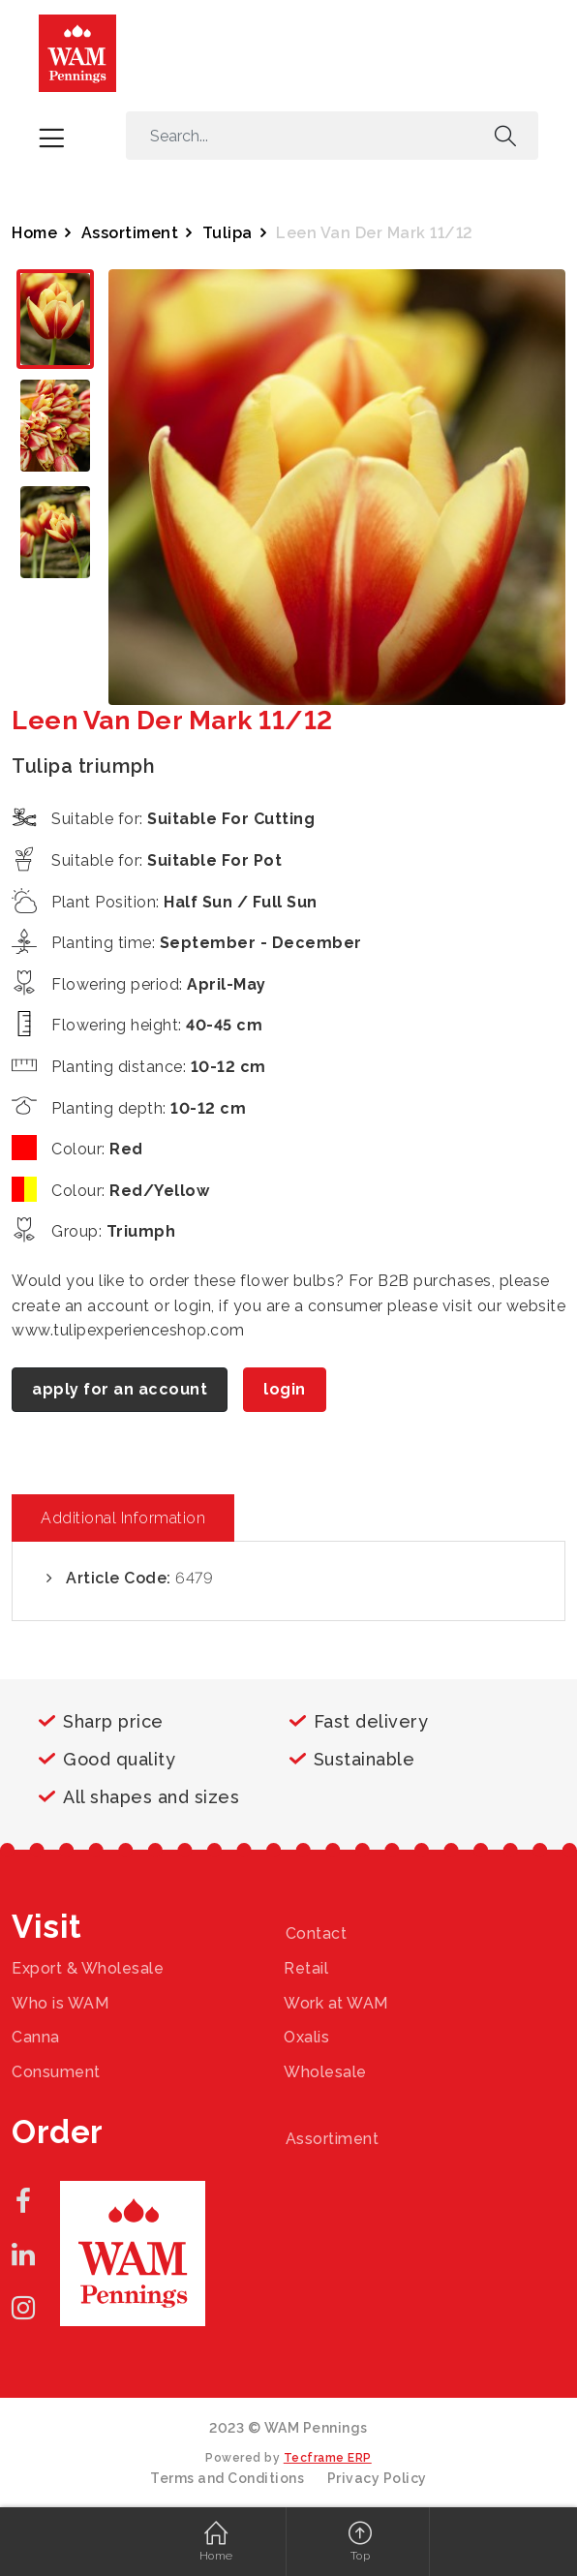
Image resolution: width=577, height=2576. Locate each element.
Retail (306, 1968)
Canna (36, 2037)
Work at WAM (336, 2003)
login (284, 1389)
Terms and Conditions (227, 2478)
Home (34, 233)
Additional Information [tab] (123, 1518)
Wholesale (325, 2072)
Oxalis (306, 2037)
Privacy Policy (377, 2478)
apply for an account (119, 1389)
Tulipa (227, 233)
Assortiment (130, 233)
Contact (317, 1933)
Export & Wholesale (88, 1968)
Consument (56, 2072)
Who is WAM (60, 2003)
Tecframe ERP (328, 2458)
